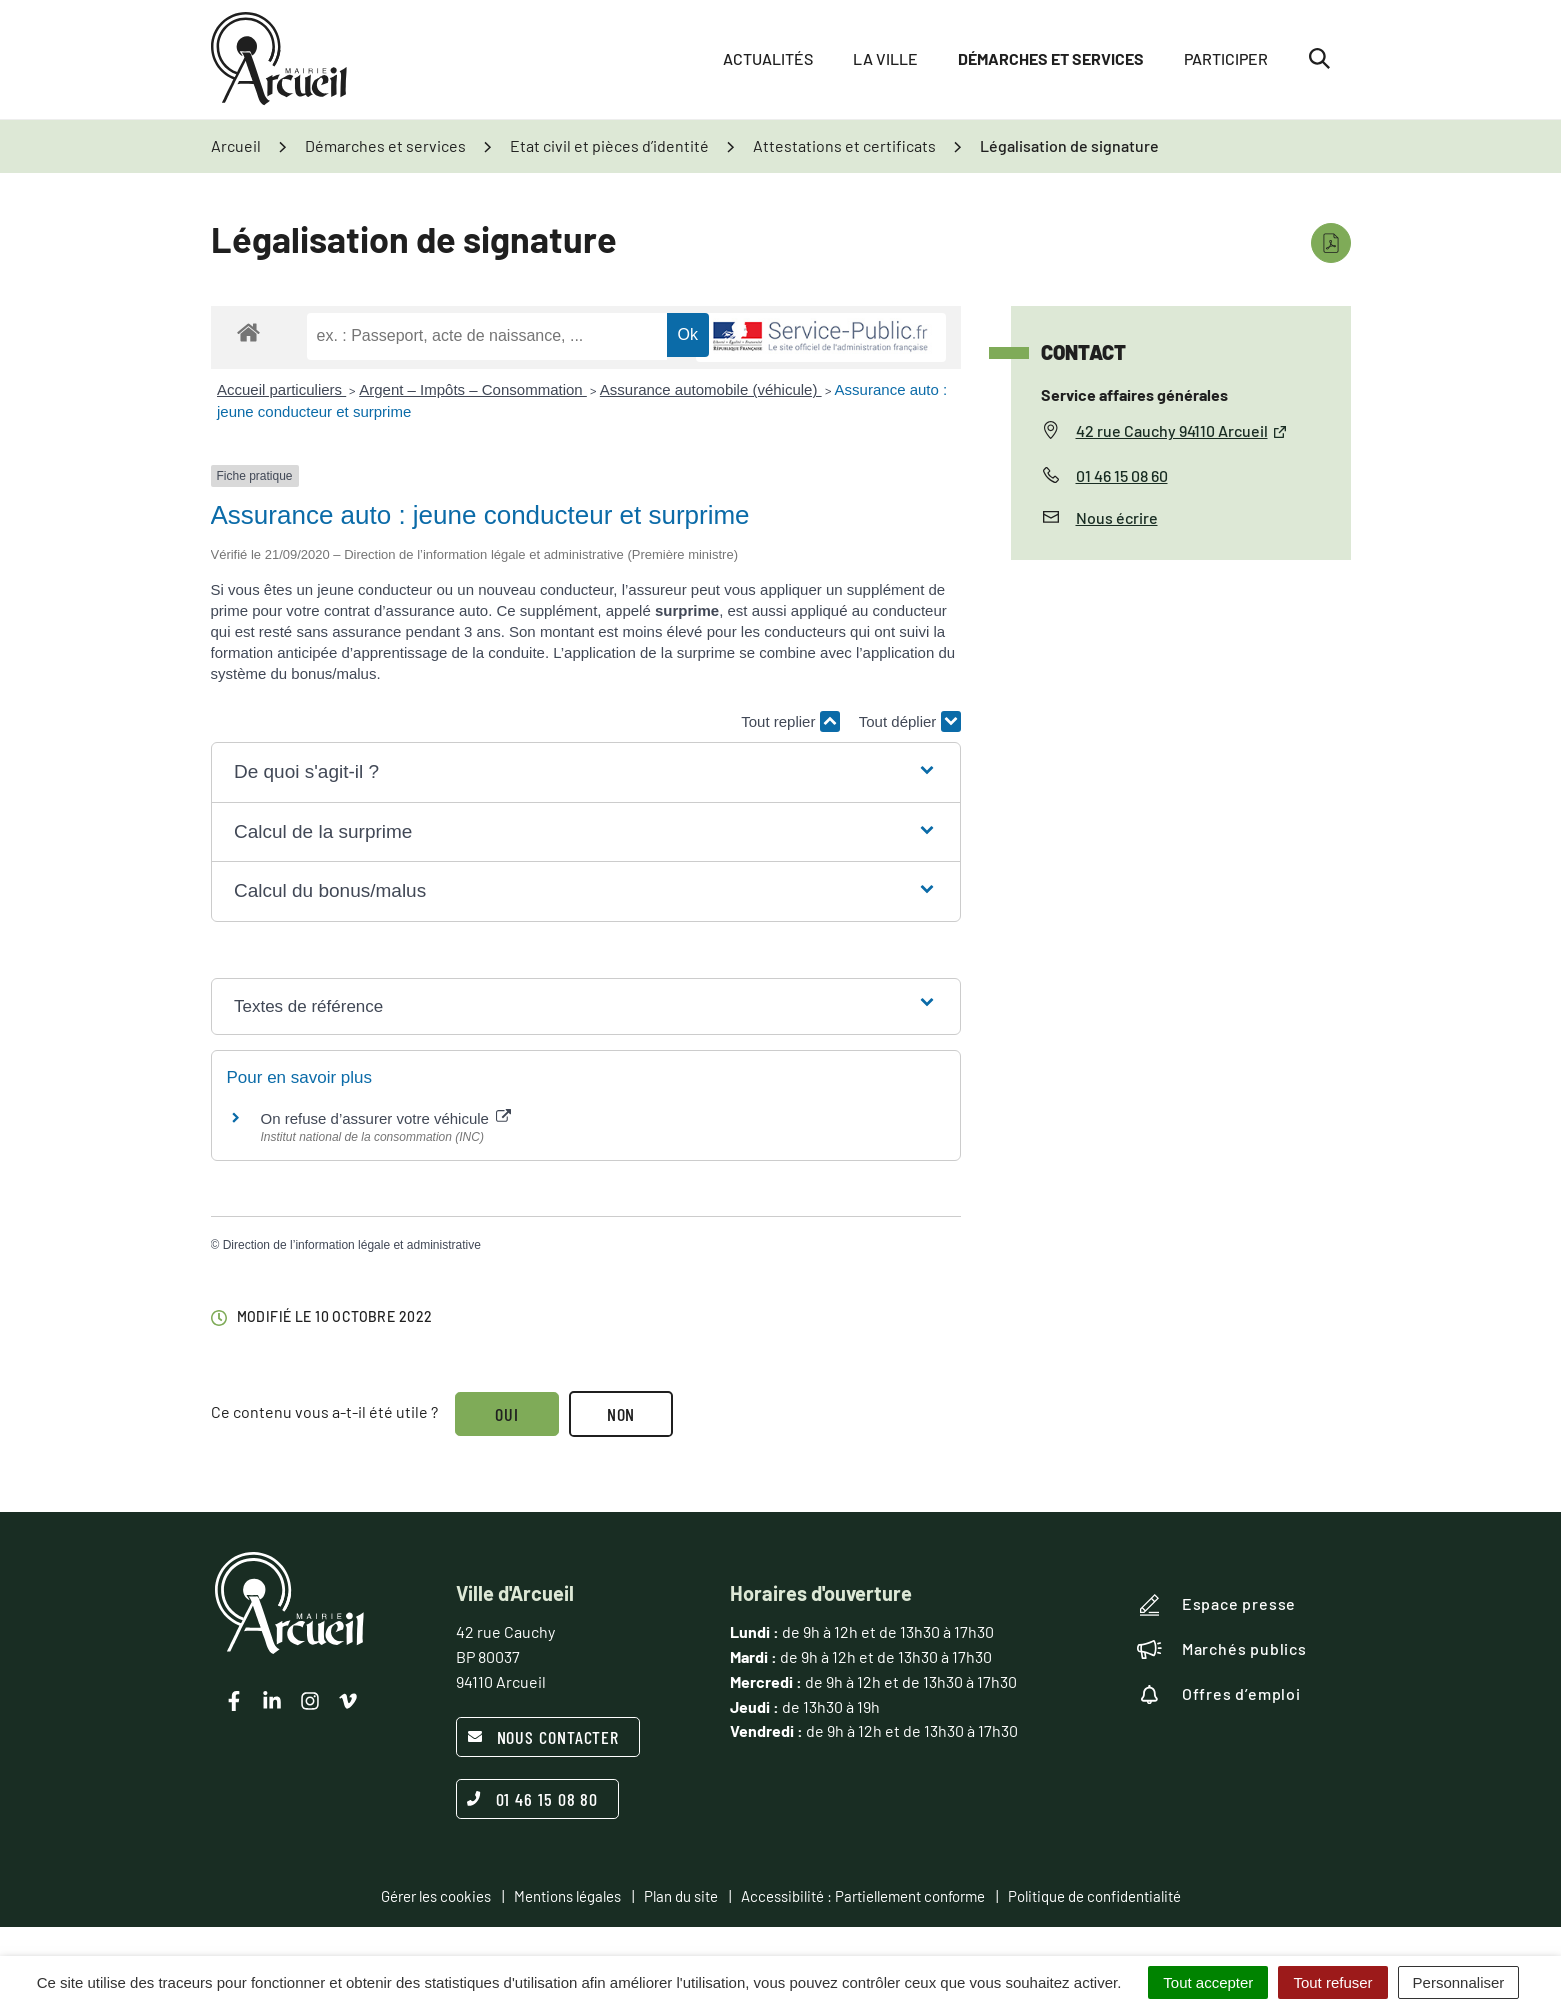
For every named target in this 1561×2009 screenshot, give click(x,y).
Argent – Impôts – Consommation (473, 389)
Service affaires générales (1134, 394)
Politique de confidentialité (1094, 1896)
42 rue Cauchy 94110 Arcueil (1182, 430)
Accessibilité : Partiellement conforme (863, 1896)
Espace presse (1216, 1605)
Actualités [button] (768, 59)
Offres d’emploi (1219, 1694)
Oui (508, 1414)
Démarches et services (1051, 59)
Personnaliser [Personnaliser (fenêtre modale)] (1459, 1982)
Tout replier (790, 721)
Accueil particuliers (281, 389)
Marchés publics (1222, 1649)
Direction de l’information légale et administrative (352, 1245)
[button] (585, 772)
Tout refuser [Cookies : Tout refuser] (1332, 1982)
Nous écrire (1117, 517)
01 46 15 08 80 (533, 1799)
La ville (885, 59)
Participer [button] (1226, 59)
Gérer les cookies (436, 1896)
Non (621, 1414)
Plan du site (681, 1896)
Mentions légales (567, 1896)
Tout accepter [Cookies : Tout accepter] (1208, 1982)
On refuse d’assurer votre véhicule (386, 1118)
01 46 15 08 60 (1122, 475)
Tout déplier (910, 721)
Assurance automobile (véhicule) (711, 389)
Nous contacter (543, 1737)
